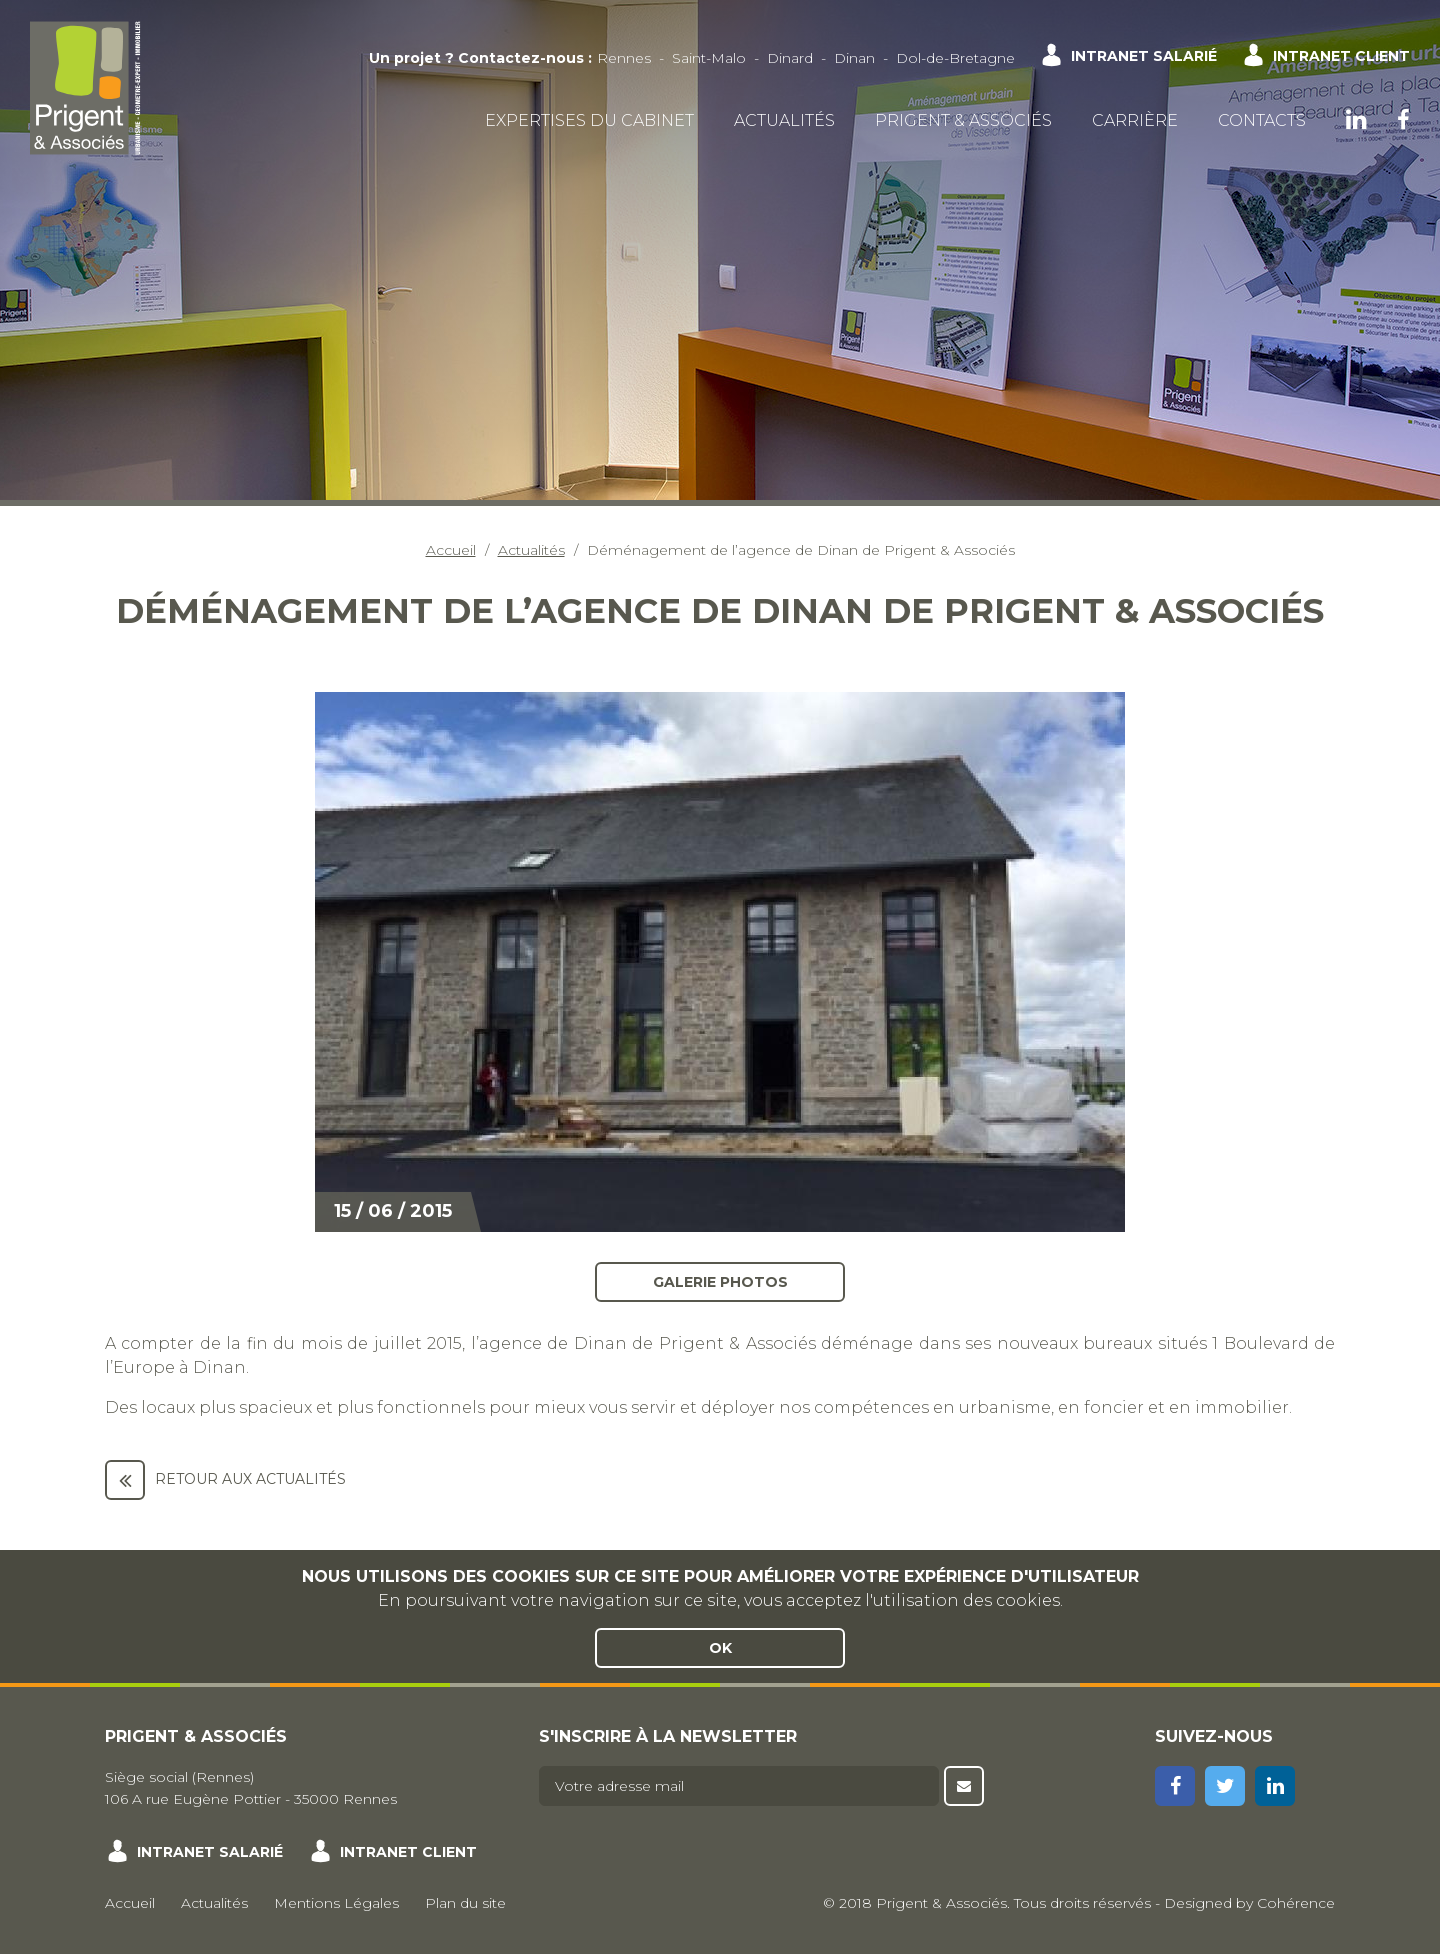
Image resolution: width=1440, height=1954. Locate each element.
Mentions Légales (336, 1903)
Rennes (624, 58)
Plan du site (465, 1903)
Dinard (790, 58)
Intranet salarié (1144, 56)
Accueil (451, 550)
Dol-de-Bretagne (955, 58)
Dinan (854, 58)
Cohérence (1296, 1903)
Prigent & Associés (963, 120)
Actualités (784, 120)
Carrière (1135, 120)
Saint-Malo (709, 58)
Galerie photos (720, 1281)
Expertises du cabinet (589, 120)
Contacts (1262, 120)
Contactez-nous (521, 58)
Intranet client (1341, 56)
